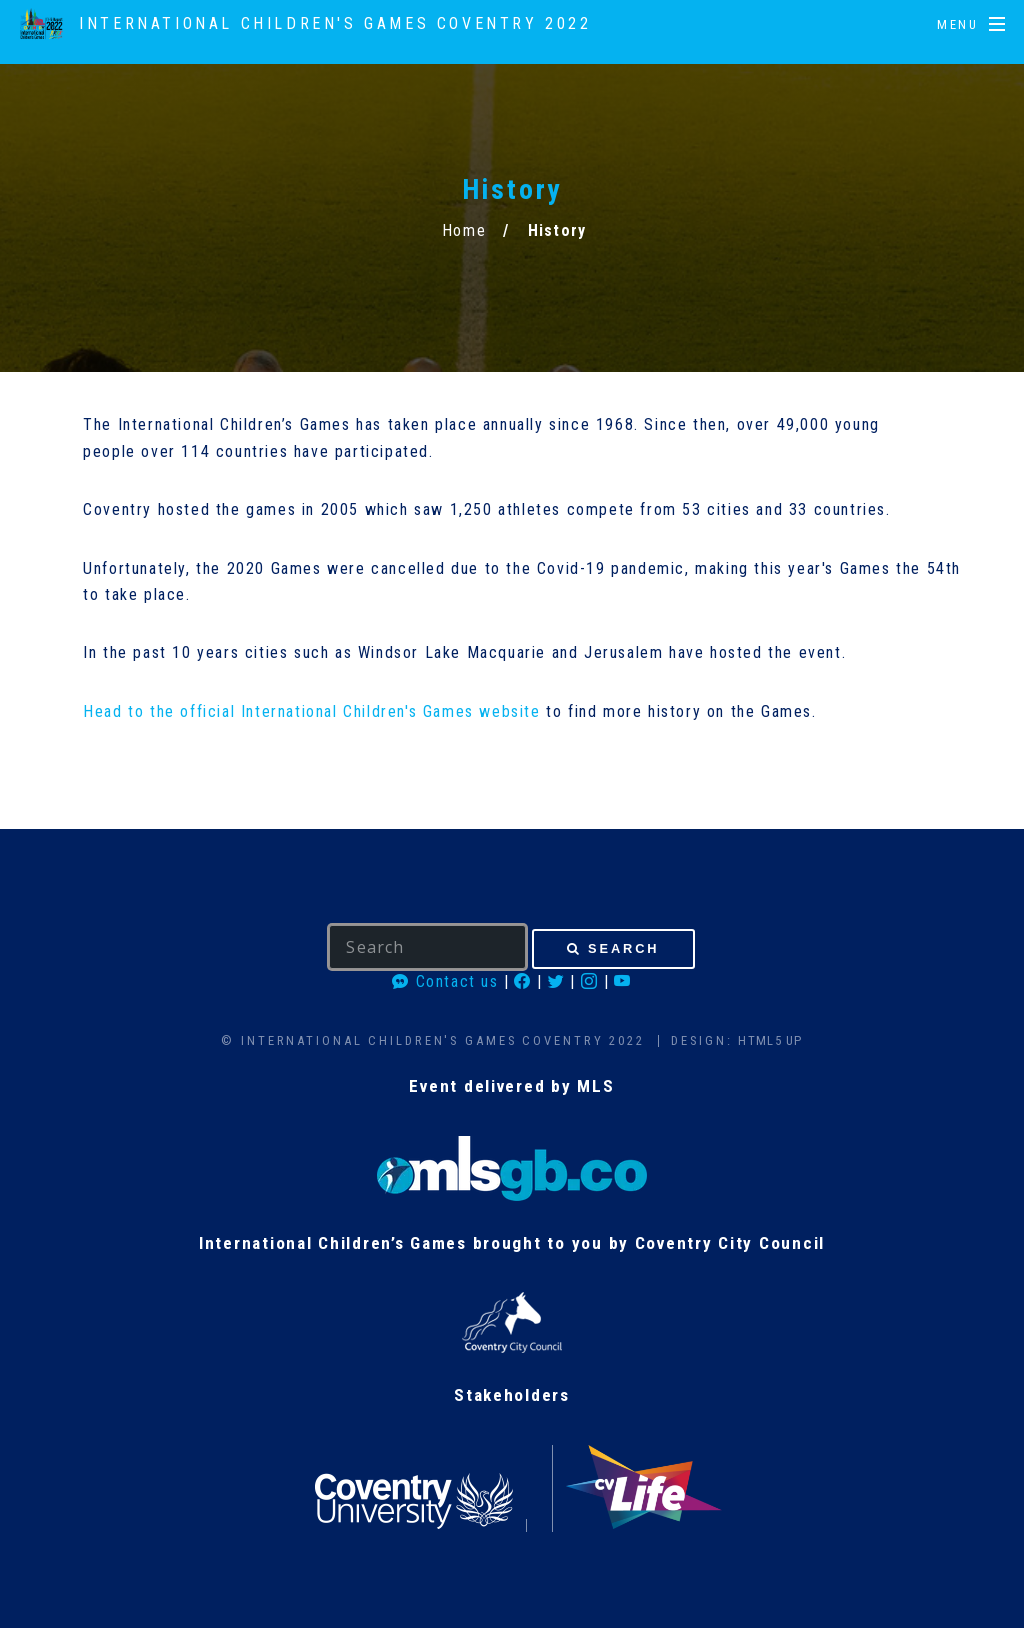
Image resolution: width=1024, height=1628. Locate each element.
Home (464, 230)
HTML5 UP (770, 1040)
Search (623, 948)
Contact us (445, 981)
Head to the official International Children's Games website (311, 711)
